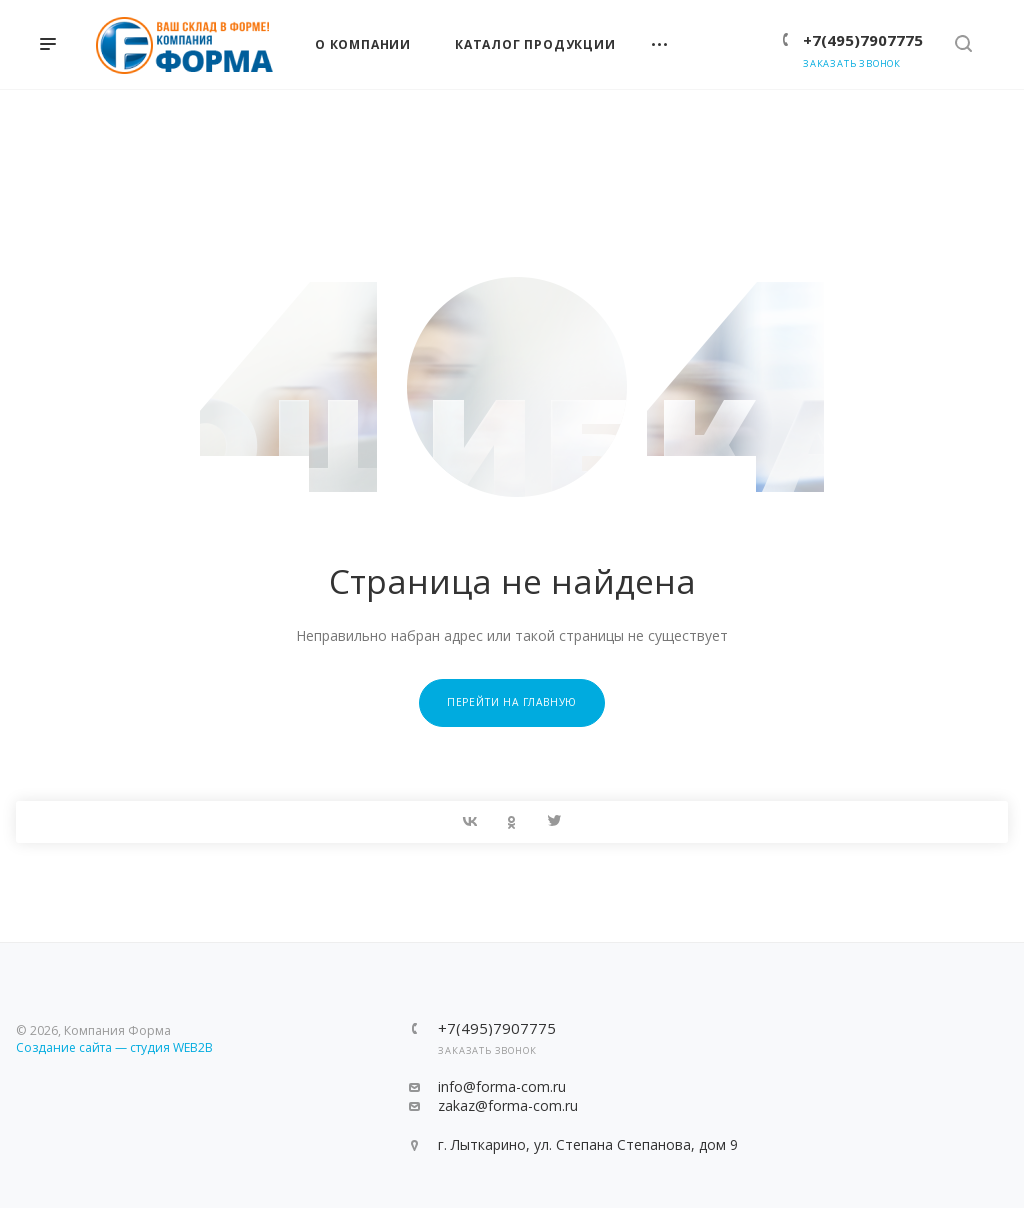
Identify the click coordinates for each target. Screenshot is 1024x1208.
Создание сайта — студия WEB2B (114, 1047)
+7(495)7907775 (863, 40)
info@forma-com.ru (502, 1086)
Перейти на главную (512, 702)
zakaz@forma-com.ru (508, 1105)
